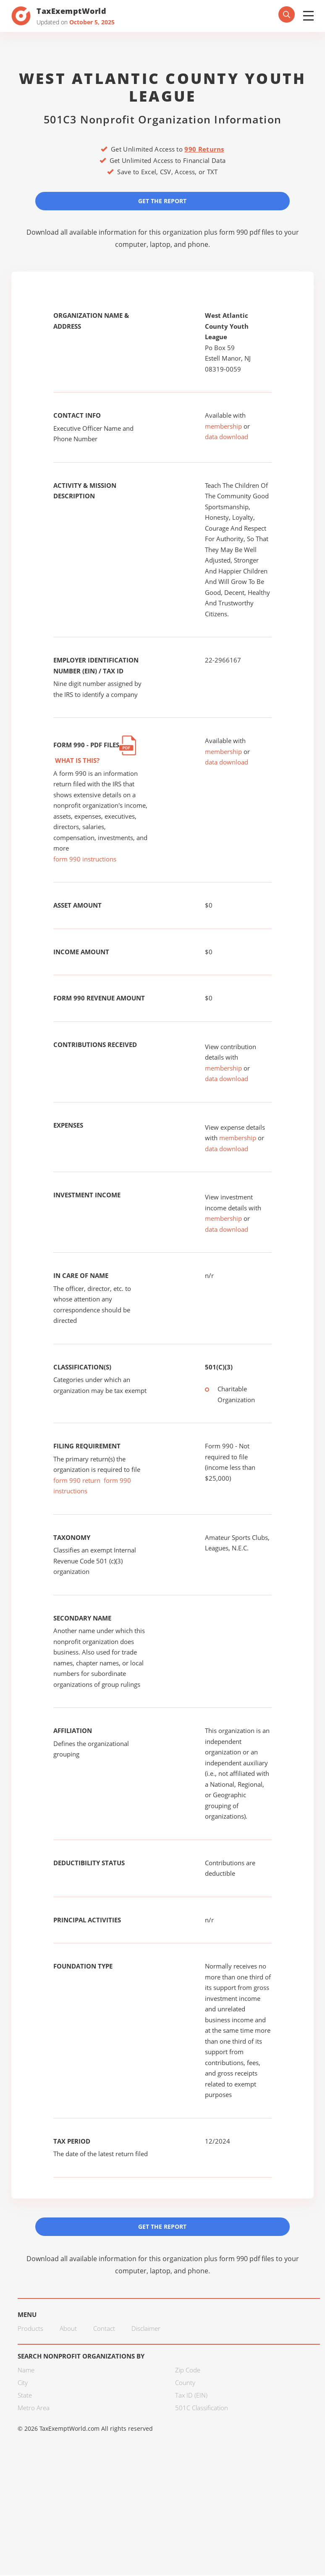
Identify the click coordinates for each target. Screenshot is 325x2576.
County (185, 2383)
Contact (104, 2329)
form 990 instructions (84, 859)
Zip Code (187, 2371)
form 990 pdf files (246, 232)
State (25, 2396)
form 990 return (76, 1480)
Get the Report (162, 201)
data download (226, 437)
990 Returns (204, 149)
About (68, 2329)
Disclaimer (145, 2329)
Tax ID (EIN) (191, 2396)
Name (26, 2371)
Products (30, 2329)
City (23, 2383)
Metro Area (34, 2408)
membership (223, 426)
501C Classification (201, 2408)
